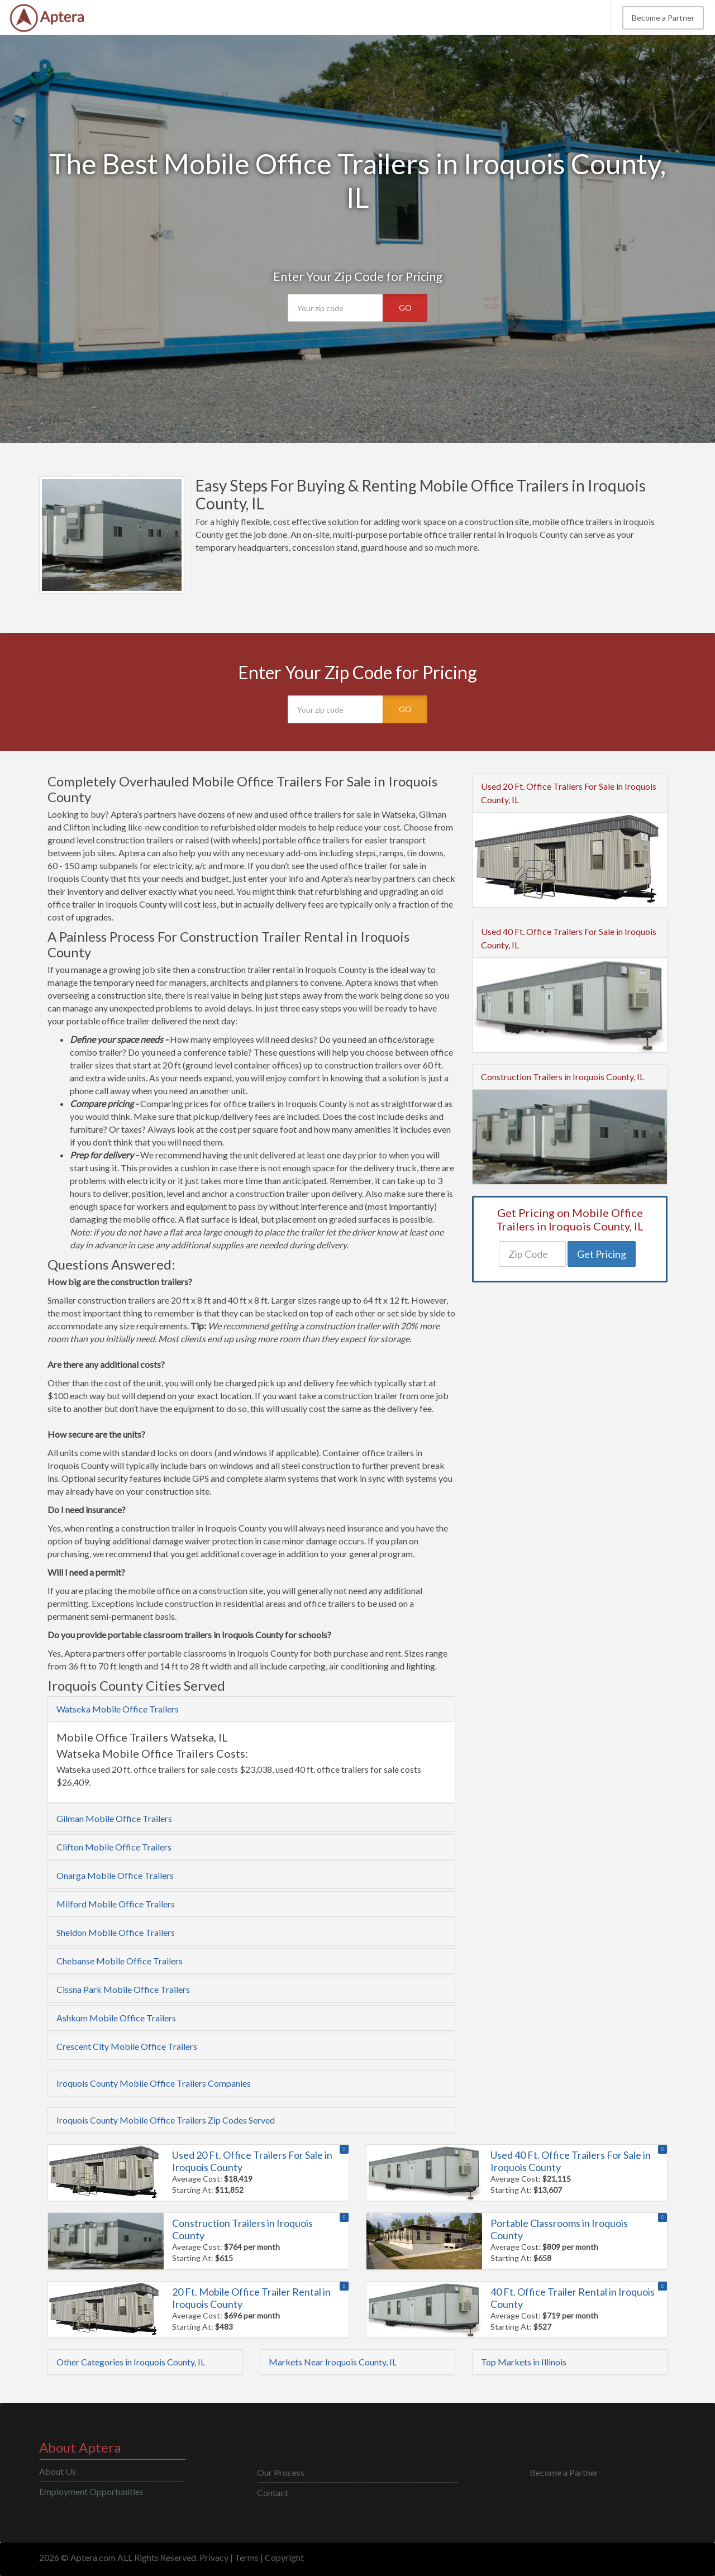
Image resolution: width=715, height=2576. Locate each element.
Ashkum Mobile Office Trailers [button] (116, 2017)
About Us (57, 2471)
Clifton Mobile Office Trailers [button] (113, 1847)
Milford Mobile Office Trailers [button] (115, 1903)
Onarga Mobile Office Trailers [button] (115, 1875)
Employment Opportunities (91, 2491)
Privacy (213, 2557)
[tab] (251, 1709)
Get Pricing (601, 1254)
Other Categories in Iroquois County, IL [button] (130, 2361)
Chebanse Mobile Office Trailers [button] (119, 1960)
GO (405, 307)
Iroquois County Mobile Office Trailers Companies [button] (153, 2083)
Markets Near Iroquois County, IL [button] (333, 2361)
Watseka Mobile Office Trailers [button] (117, 1709)
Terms (247, 2557)
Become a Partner (663, 17)
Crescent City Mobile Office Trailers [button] (126, 2046)
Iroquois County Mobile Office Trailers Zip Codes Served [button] (165, 2120)
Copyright (284, 2557)
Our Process (280, 2472)
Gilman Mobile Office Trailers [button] (114, 1818)
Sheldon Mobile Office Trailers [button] (115, 1932)
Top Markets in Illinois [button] (523, 2361)
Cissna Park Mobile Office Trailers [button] (123, 1989)
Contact (272, 2492)
